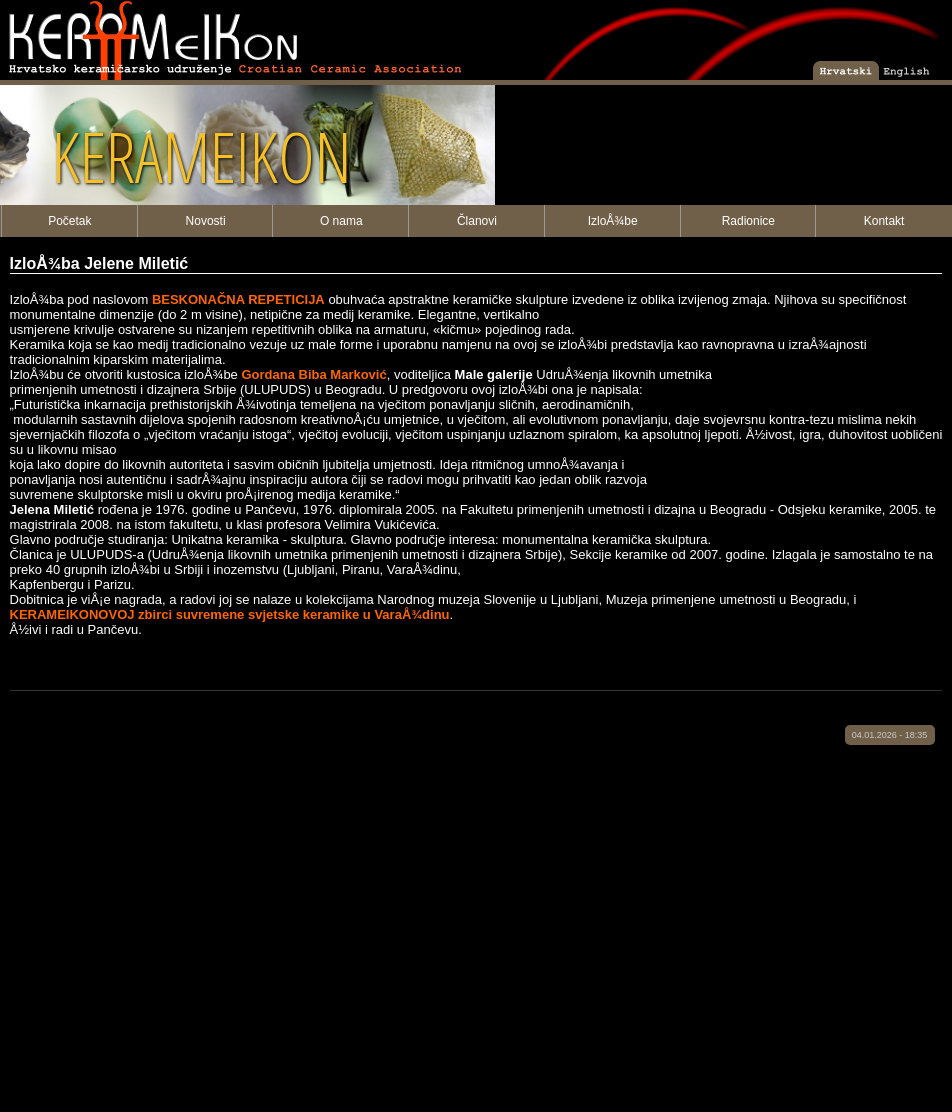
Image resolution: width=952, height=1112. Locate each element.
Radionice (748, 221)
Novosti (206, 221)
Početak (69, 221)
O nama (341, 221)
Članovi (477, 221)
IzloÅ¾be (613, 221)
